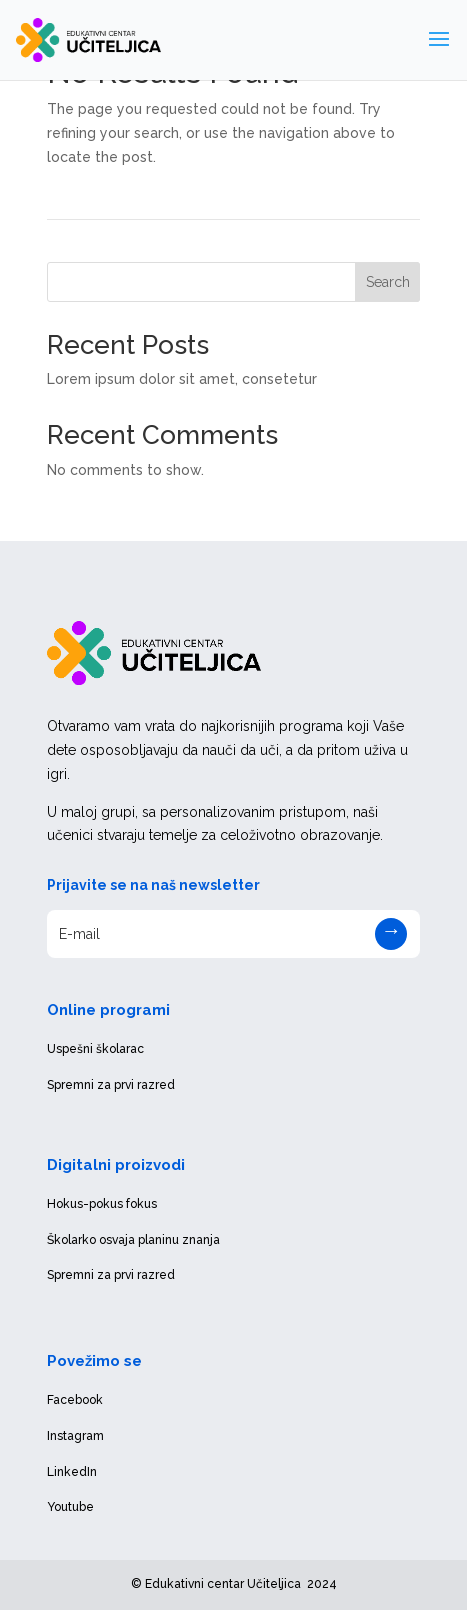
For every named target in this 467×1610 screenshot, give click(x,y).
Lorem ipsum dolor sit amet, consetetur (182, 379)
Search (388, 282)
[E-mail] (234, 934)
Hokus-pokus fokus (102, 1204)
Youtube (70, 1507)
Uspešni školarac (95, 1049)
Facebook (75, 1400)
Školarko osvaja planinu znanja (133, 1240)
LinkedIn (72, 1472)
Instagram (75, 1436)
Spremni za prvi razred (111, 1085)
